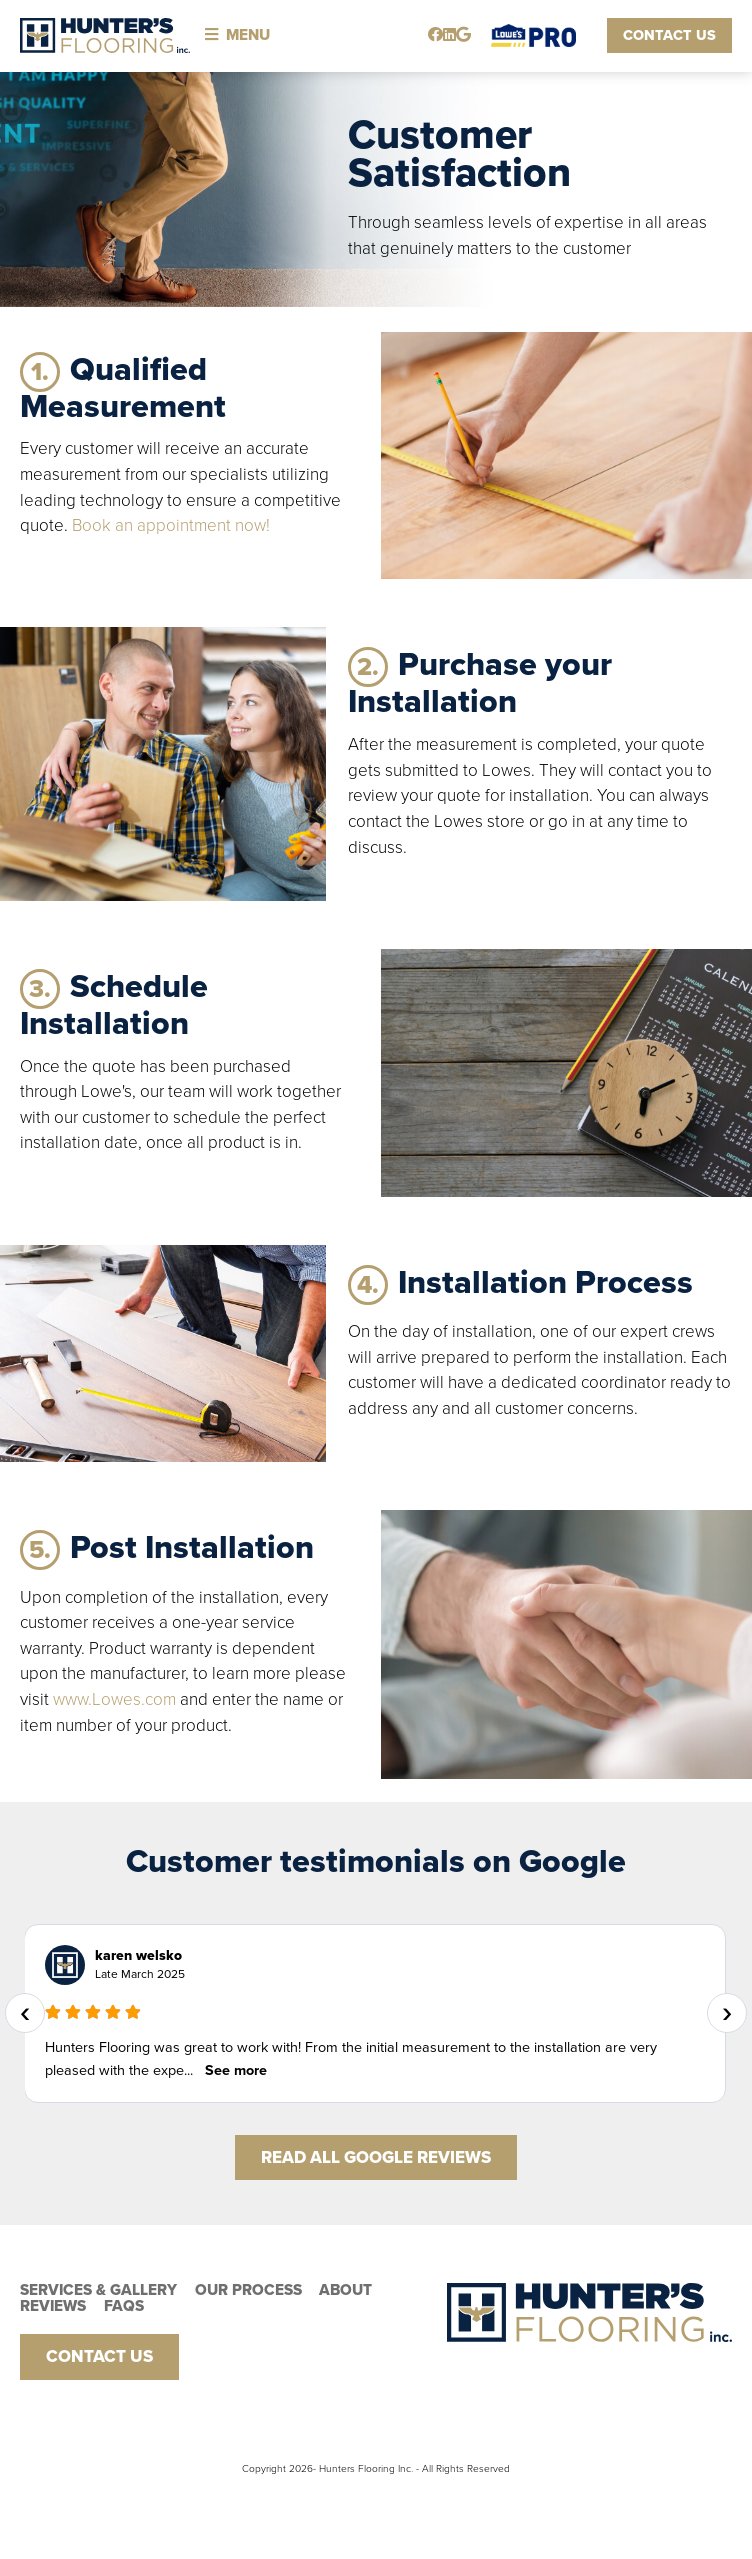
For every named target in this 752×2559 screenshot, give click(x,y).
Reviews (53, 2306)
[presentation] (25, 2013)
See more (236, 2070)
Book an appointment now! (171, 525)
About (345, 2290)
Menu (237, 35)
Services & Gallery (98, 2290)
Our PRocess (248, 2290)
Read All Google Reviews (376, 2157)
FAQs (124, 2306)
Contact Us (669, 35)
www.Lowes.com (114, 1699)
